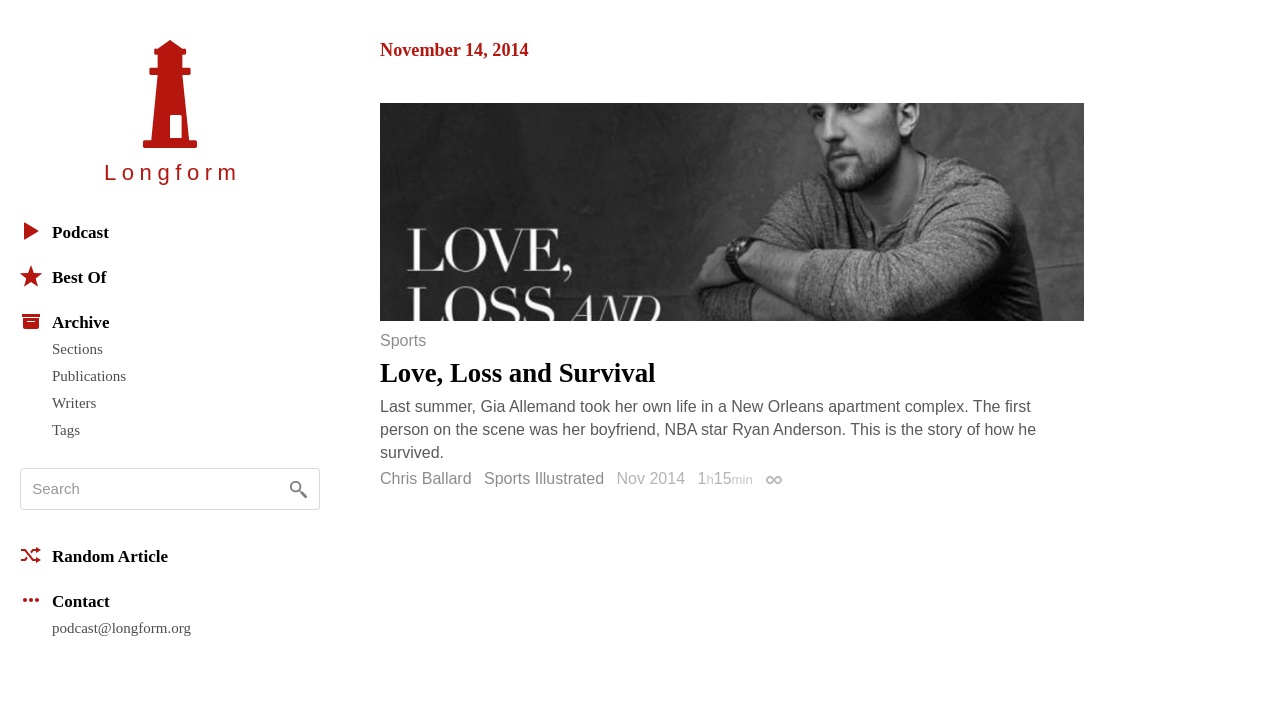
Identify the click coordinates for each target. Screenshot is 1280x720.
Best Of (63, 276)
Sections (77, 349)
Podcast (64, 231)
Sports (403, 341)
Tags (66, 430)
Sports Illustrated (544, 478)
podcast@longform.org (121, 628)
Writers (74, 403)
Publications (89, 376)
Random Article (94, 555)
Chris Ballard (426, 478)
